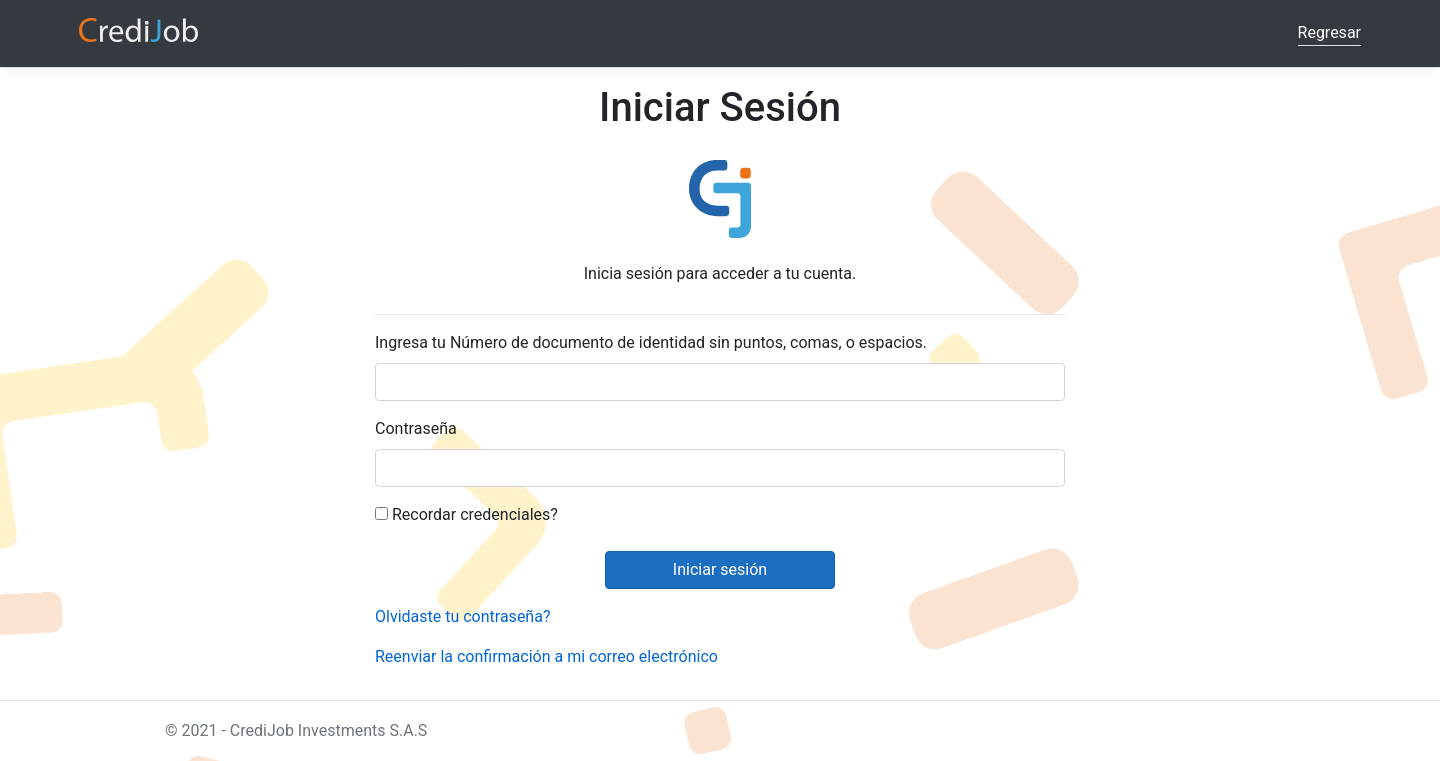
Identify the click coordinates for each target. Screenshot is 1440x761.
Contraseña (416, 428)
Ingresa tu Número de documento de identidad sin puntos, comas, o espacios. (651, 342)
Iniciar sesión (720, 569)
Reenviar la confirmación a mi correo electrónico (546, 656)
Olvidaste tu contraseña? (462, 616)
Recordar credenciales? (466, 514)
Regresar (1329, 32)
